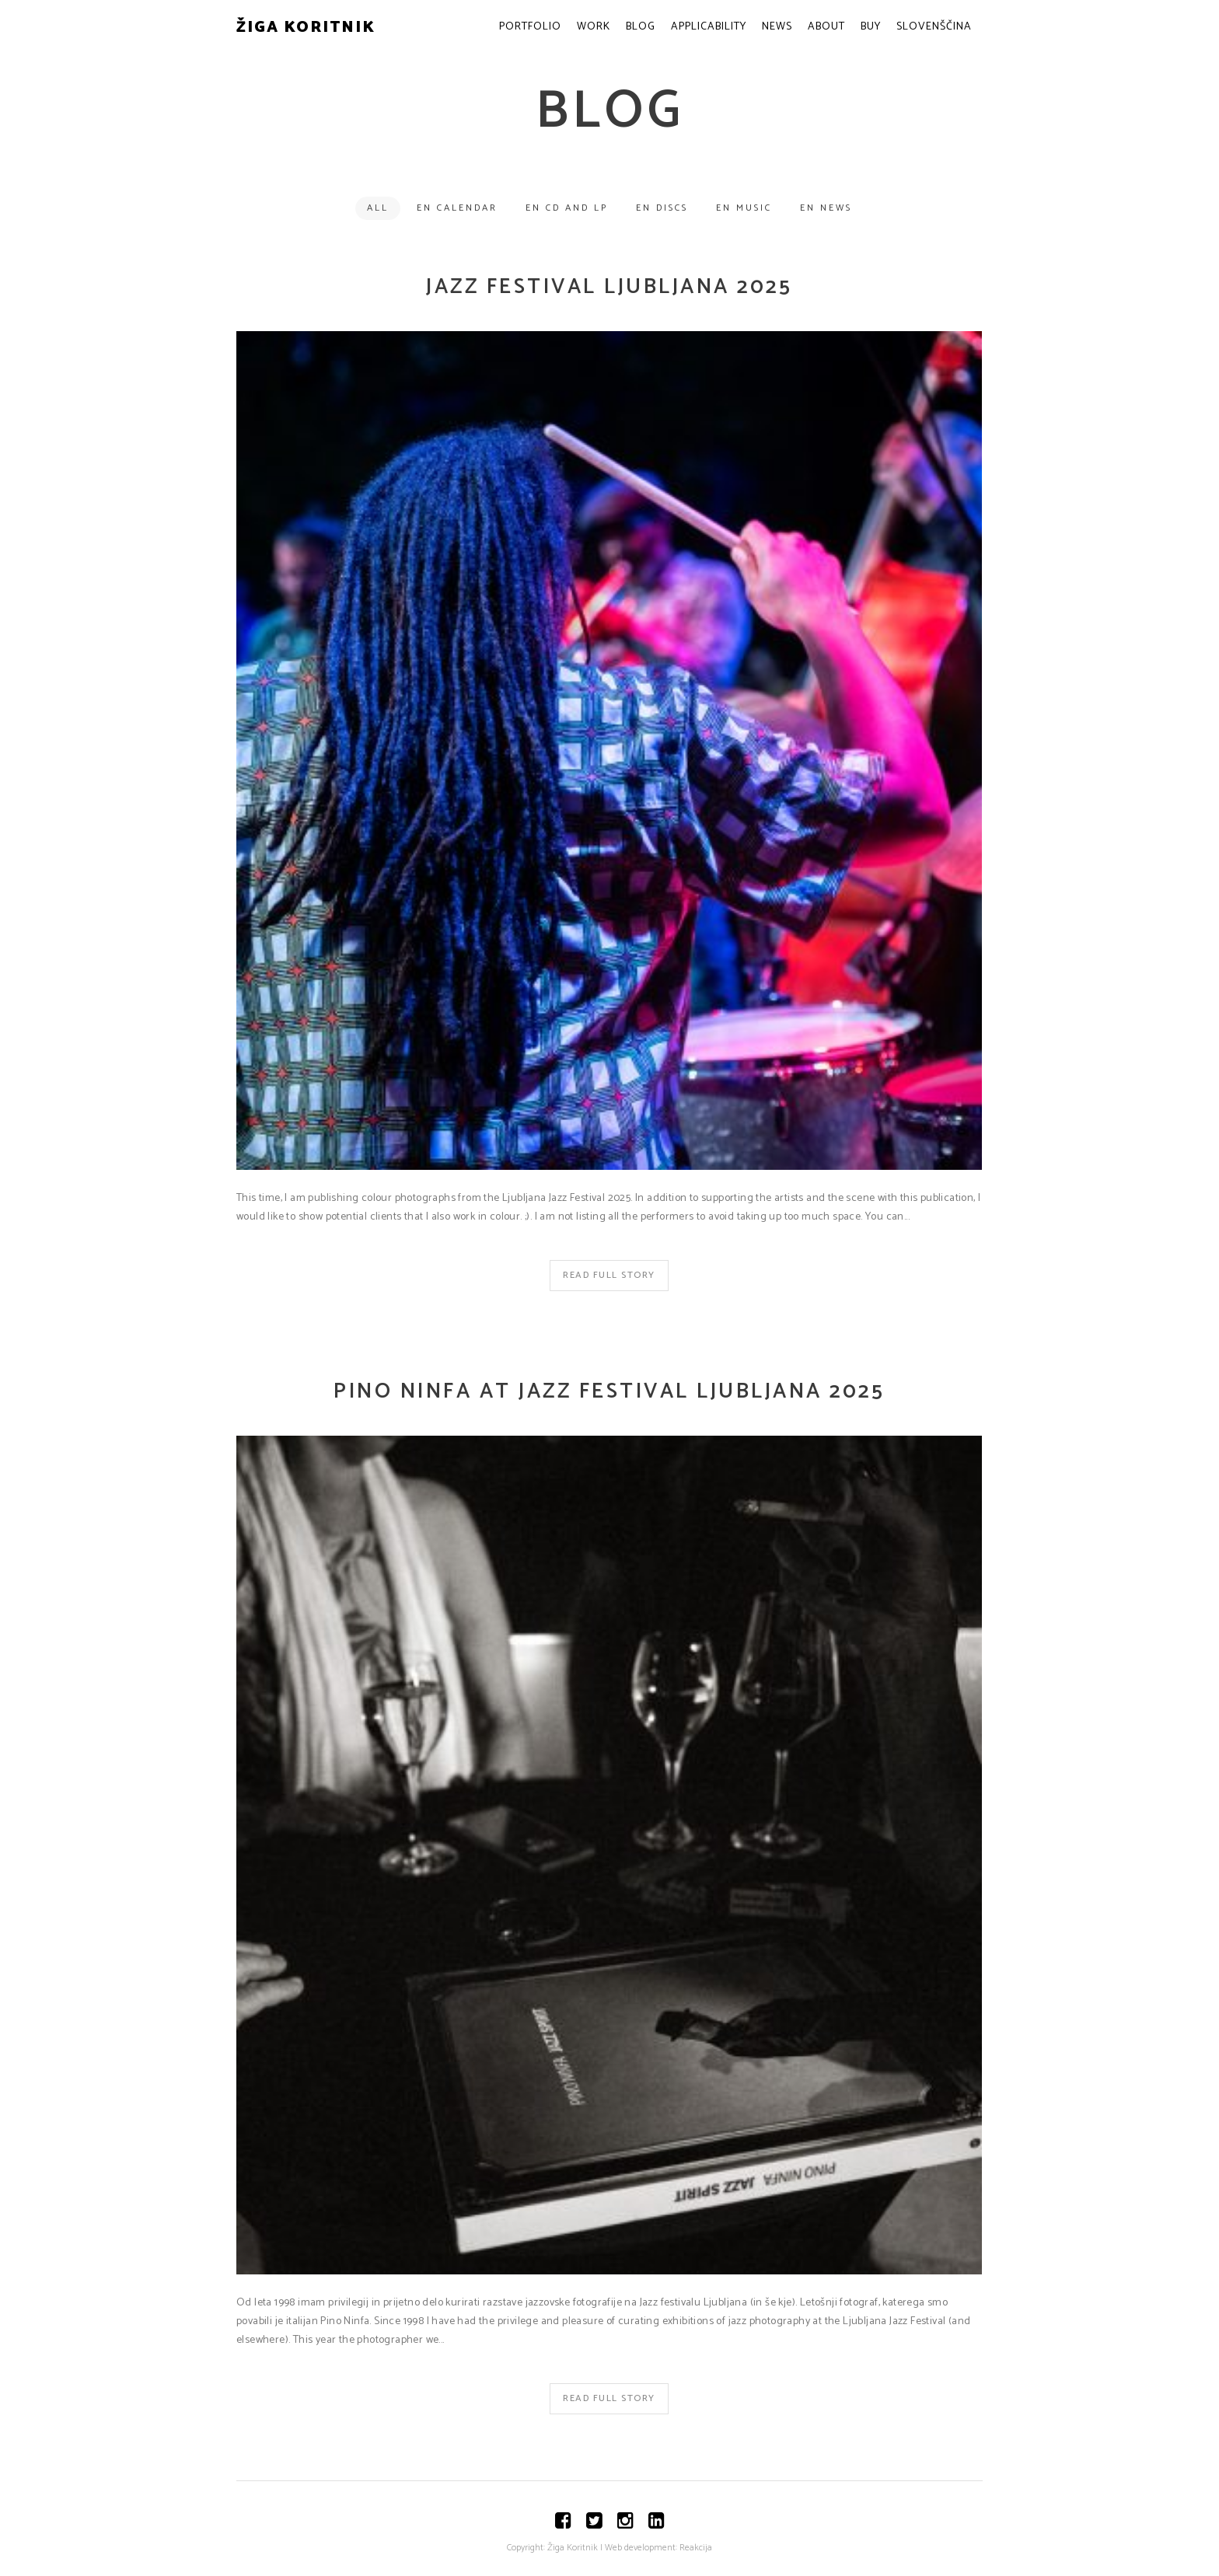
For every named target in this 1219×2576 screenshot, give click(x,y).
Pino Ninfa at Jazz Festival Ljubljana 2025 (609, 1391)
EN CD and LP (567, 208)
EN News (826, 208)
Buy (871, 27)
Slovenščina (934, 27)
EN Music (744, 208)
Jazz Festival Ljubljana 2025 (609, 287)
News (777, 27)
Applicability (708, 27)
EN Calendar (457, 208)
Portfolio (530, 27)
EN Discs (662, 208)
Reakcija (695, 2547)
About (826, 27)
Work (593, 27)
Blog (640, 27)
